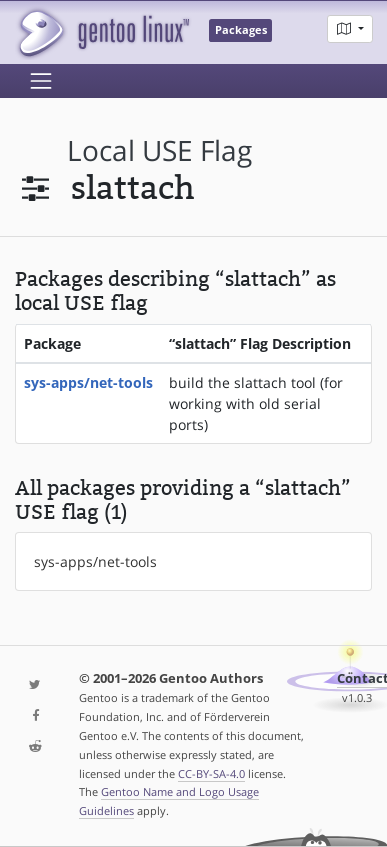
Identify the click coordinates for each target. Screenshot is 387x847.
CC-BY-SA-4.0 (211, 773)
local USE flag (159, 150)
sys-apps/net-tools (88, 382)
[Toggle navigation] (41, 81)
